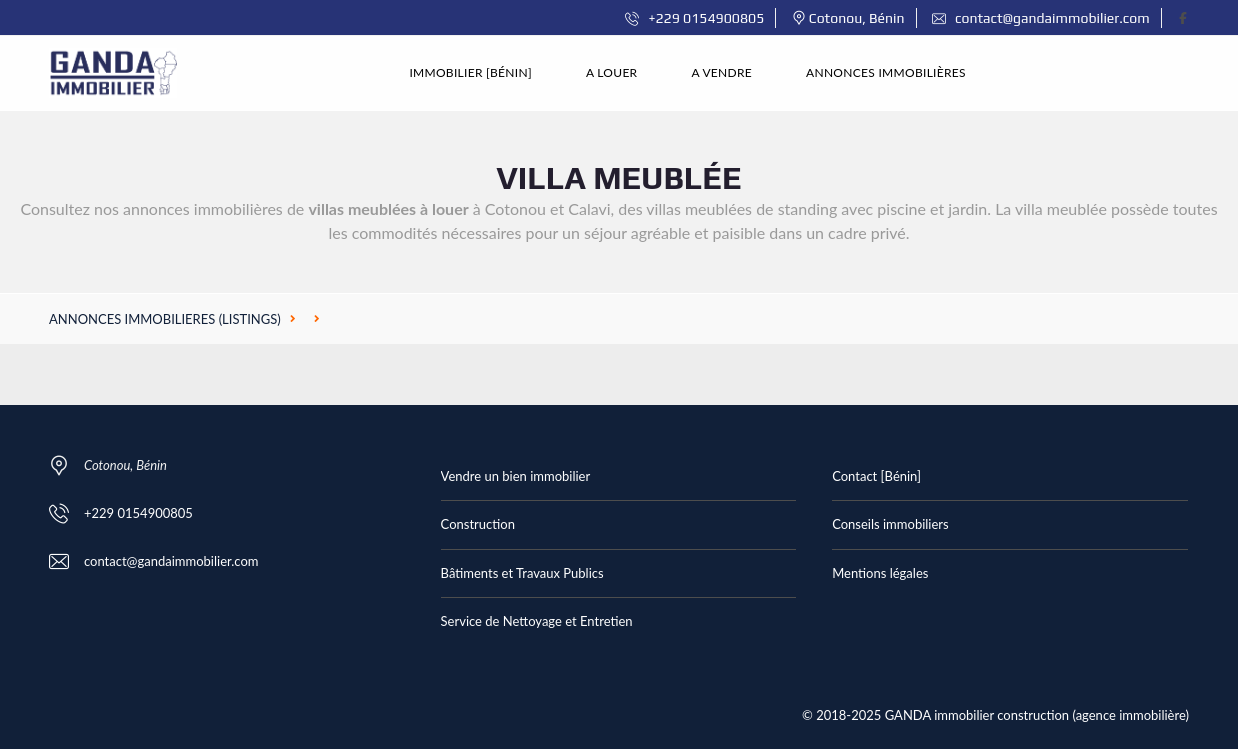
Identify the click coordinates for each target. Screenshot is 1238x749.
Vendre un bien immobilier (516, 476)
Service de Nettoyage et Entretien (537, 621)
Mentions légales (880, 573)
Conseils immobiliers (890, 524)
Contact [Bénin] (876, 476)
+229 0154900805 (694, 18)
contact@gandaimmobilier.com (1041, 18)
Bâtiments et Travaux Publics (522, 573)
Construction (478, 524)
